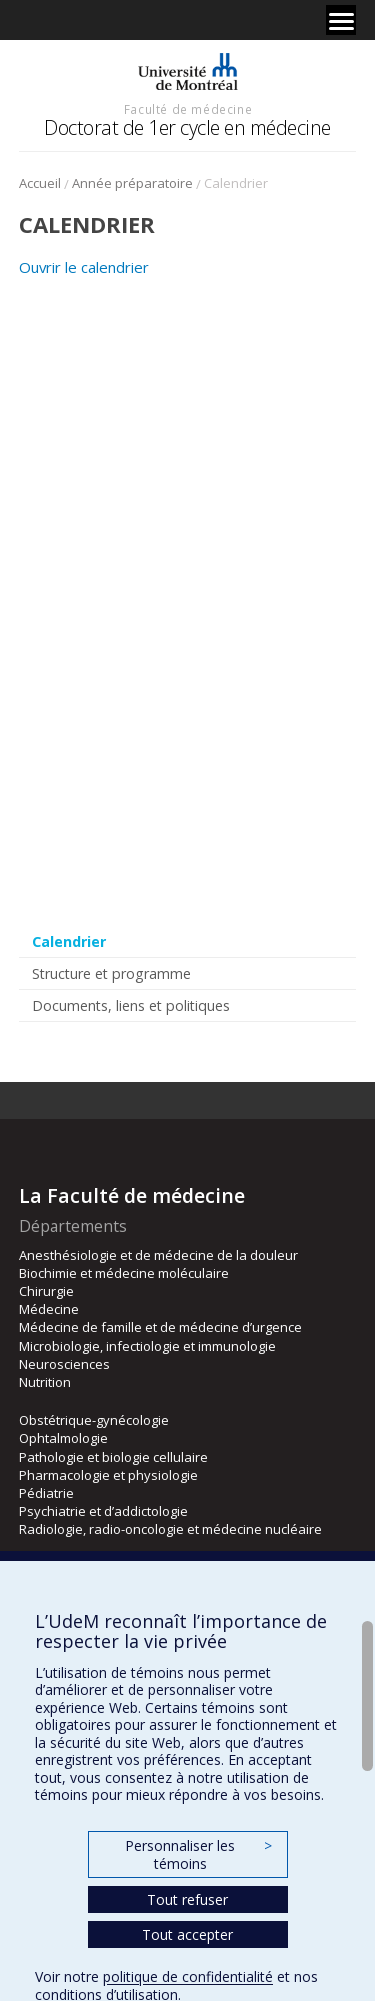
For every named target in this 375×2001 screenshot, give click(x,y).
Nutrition (45, 1382)
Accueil (40, 183)
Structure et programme (111, 973)
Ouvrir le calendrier (84, 267)
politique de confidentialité (188, 1976)
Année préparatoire (132, 183)
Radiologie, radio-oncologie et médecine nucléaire (170, 1529)
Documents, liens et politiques (131, 1005)
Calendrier (69, 941)
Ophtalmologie (63, 1438)
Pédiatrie (46, 1493)
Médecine (49, 1309)
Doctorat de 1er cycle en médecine (187, 127)
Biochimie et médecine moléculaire (124, 1273)
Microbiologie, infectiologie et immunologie (147, 1346)
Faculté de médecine (188, 109)
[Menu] (341, 20)
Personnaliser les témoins (198, 1854)
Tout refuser (187, 1899)
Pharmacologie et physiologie (108, 1475)
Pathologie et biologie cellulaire (113, 1457)
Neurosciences (64, 1364)
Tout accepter (187, 1934)
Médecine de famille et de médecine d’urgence (160, 1327)
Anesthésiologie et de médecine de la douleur (158, 1255)
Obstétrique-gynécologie (94, 1420)
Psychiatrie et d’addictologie (103, 1511)
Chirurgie (46, 1291)
